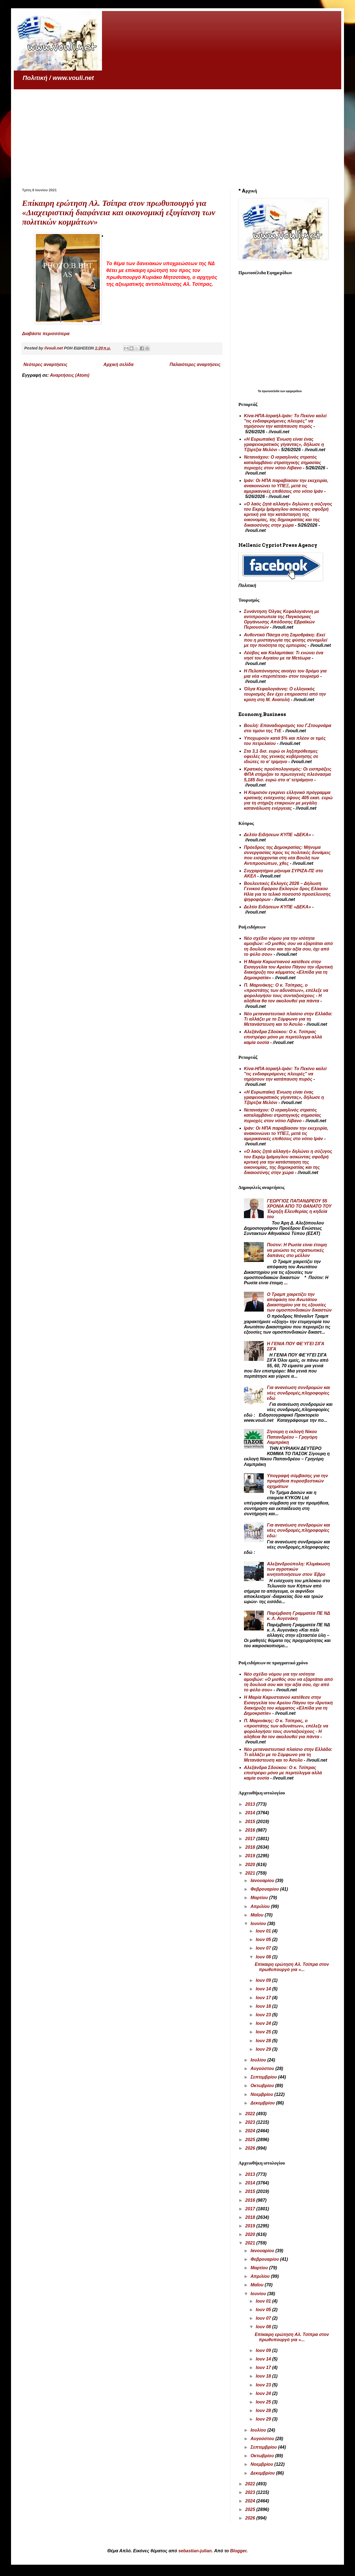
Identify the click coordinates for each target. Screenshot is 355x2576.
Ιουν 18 (264, 2006)
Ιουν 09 (264, 1980)
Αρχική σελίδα (118, 364)
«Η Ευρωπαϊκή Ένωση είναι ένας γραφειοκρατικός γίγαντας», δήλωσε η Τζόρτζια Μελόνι (284, 444)
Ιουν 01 (264, 1931)
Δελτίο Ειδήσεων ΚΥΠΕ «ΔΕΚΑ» (277, 834)
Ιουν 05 (264, 1939)
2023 (250, 2122)
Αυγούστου (263, 2068)
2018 (250, 1847)
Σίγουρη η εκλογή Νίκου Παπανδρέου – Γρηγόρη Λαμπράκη (292, 1436)
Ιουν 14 (264, 1988)
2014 (250, 1812)
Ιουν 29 (264, 2049)
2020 (250, 1864)
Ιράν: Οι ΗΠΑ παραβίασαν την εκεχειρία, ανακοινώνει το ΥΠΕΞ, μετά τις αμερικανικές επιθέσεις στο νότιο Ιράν (286, 485)
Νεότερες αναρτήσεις (45, 364)
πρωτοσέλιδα (271, 391)
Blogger (238, 2550)
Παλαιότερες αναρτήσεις (195, 364)
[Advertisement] (177, 130)
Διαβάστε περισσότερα (45, 333)
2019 (250, 1855)
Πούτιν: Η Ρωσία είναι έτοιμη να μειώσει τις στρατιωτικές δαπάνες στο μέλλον (297, 1250)
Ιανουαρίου (263, 1880)
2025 (250, 2139)
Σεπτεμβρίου (264, 2077)
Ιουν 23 (264, 2014)
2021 (250, 1873)
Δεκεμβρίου (263, 2103)
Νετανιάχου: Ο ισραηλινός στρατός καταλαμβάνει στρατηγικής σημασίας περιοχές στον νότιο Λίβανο (282, 462)
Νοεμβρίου (262, 2094)
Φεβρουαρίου (265, 1889)
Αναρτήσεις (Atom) (69, 375)
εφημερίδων (294, 391)
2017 (250, 1838)
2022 (250, 2113)
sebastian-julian (195, 2550)
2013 (250, 1804)
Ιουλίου (259, 2060)
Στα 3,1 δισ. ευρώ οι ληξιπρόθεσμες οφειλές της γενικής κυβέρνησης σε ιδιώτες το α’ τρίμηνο (281, 756)
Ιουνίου (259, 1923)
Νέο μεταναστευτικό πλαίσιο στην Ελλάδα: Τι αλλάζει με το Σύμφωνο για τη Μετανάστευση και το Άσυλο (288, 1019)
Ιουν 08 (264, 1957)
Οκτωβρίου (263, 2085)
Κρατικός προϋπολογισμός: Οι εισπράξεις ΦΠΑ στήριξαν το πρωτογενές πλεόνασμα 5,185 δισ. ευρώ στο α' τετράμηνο (288, 774)
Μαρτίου (260, 1897)
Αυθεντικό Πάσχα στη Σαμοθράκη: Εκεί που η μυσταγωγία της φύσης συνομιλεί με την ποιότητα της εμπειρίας (285, 640)
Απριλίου (261, 1906)
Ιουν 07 (264, 1948)
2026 (250, 2148)
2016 (250, 1830)
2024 (250, 2130)
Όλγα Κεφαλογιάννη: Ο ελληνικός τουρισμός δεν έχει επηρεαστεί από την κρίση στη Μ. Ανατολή (285, 694)
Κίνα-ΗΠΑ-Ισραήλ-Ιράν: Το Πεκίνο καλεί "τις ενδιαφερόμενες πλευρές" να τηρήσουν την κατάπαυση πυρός (285, 421)
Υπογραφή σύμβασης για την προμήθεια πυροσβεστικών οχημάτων (297, 1480)
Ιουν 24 (264, 2023)
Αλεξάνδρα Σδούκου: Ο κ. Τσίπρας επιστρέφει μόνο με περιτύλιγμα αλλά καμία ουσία (283, 1037)
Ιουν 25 (264, 2031)
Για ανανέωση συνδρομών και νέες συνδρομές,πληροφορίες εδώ (298, 1392)
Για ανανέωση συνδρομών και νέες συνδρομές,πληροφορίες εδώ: (298, 1530)
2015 (250, 1821)
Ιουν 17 (264, 1997)
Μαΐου (258, 1915)
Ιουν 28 (264, 2040)
